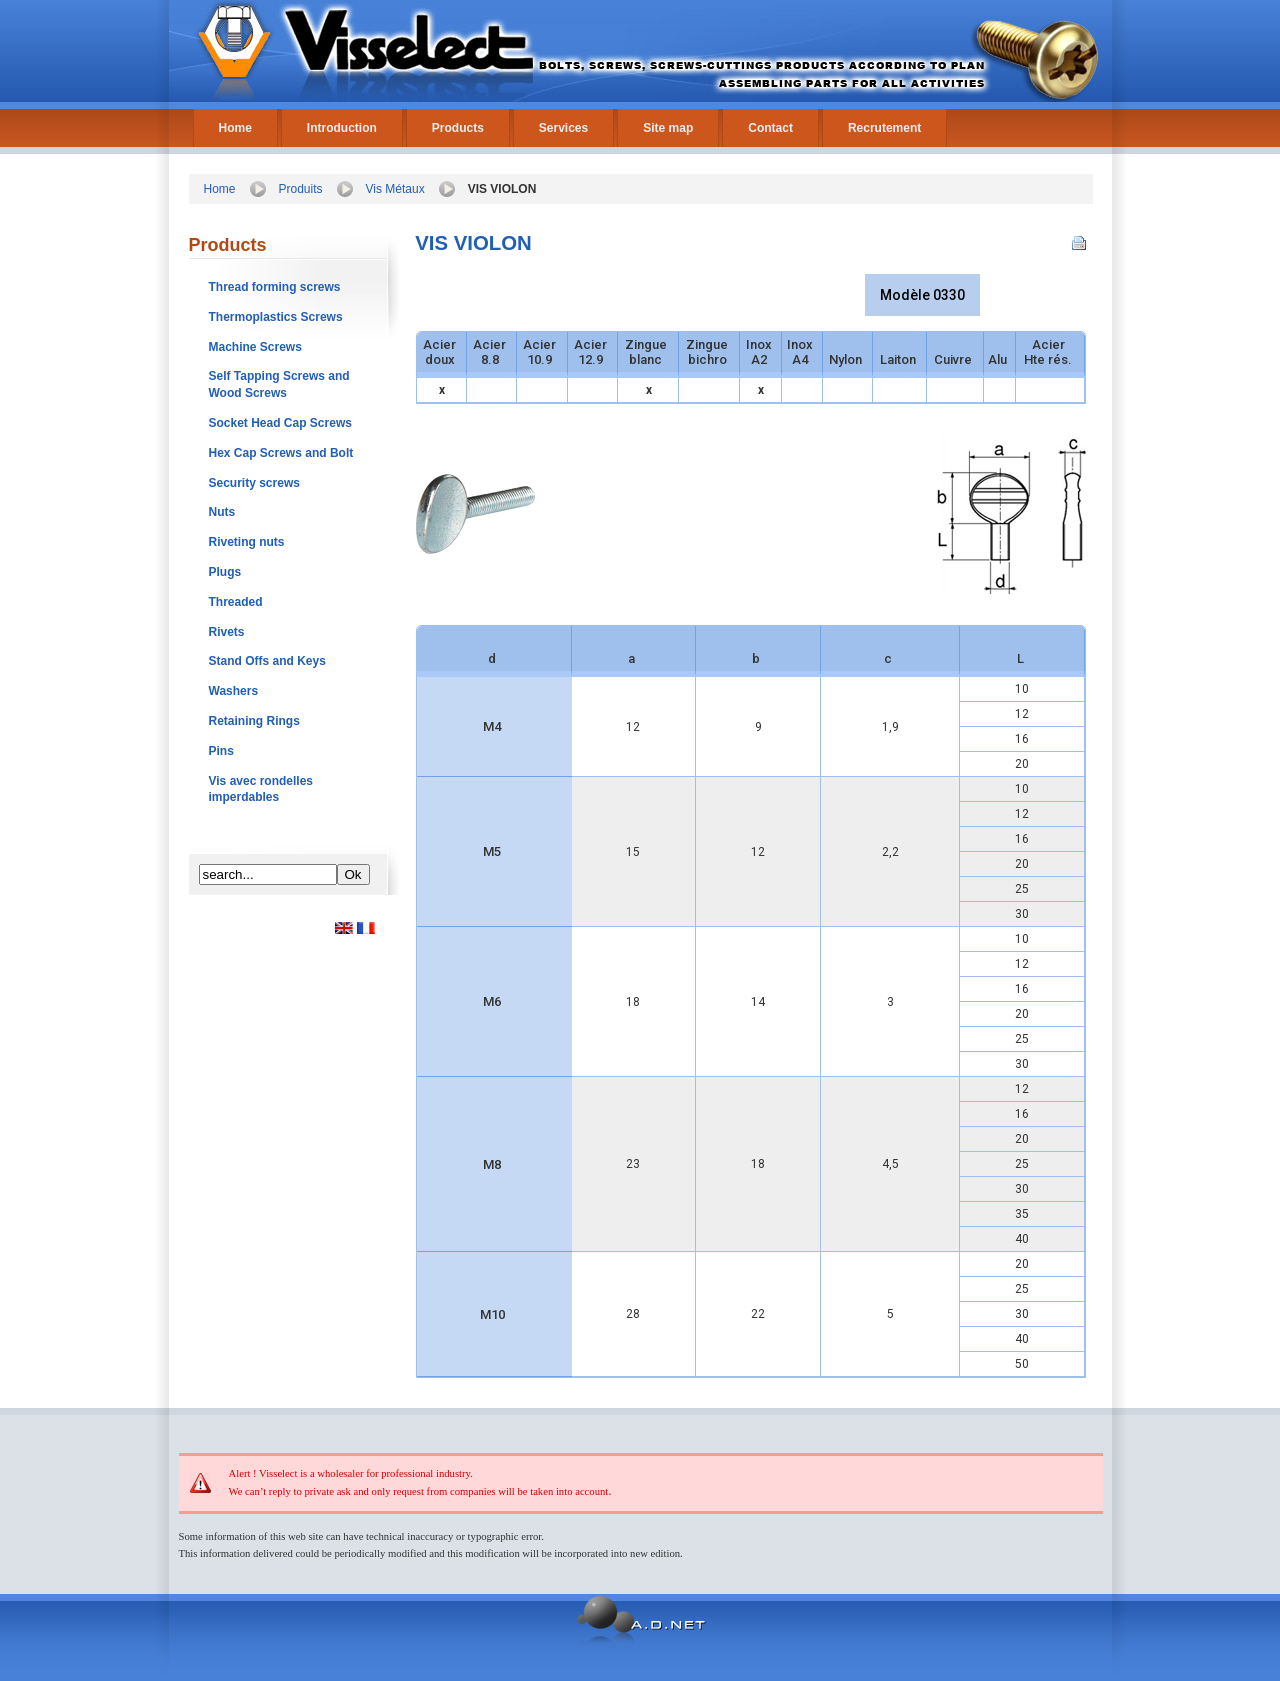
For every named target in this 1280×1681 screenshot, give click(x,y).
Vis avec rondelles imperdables (261, 789)
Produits (301, 189)
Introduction (342, 128)
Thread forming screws (275, 287)
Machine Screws (255, 347)
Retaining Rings (254, 721)
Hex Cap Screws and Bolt (281, 453)
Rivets (227, 632)
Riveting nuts (247, 542)
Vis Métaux (395, 189)
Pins (221, 751)
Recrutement (884, 128)
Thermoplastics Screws (276, 317)
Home (235, 128)
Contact (770, 128)
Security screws (254, 483)
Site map (668, 128)
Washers (234, 691)
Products (458, 128)
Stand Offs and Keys (267, 661)
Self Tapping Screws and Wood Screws (279, 384)
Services (563, 128)
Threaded (236, 602)
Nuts (222, 512)
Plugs (225, 572)
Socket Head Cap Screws (280, 423)
